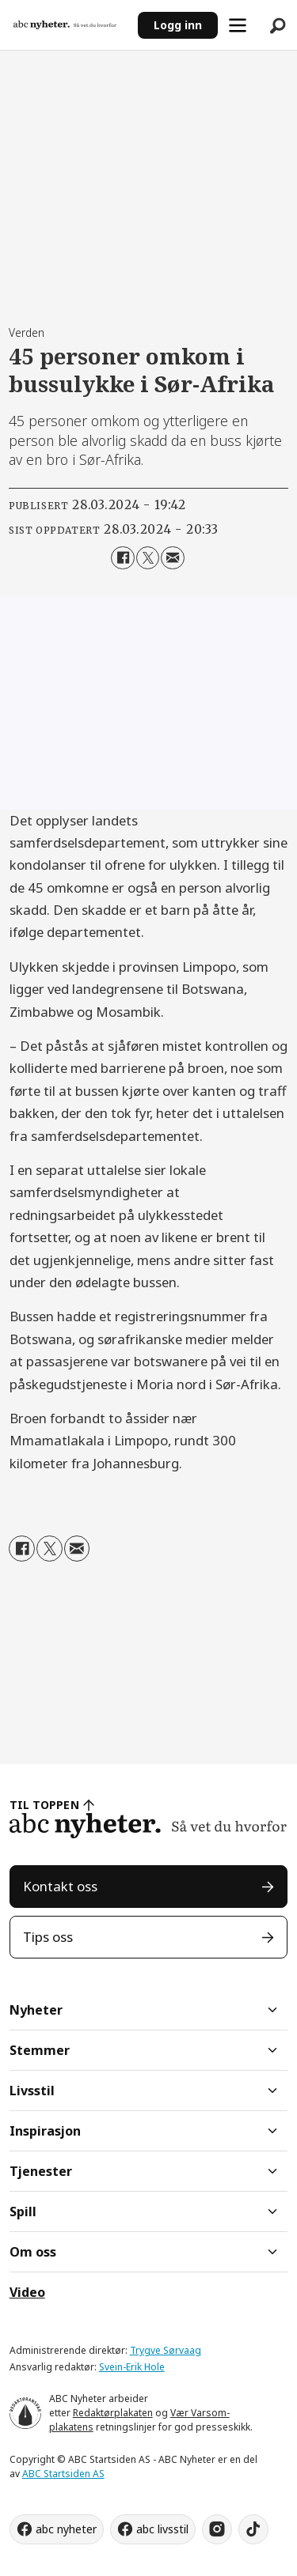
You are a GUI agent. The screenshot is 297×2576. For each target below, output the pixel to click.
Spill (23, 2211)
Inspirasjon (45, 2131)
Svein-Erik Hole (132, 2367)
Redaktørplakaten (113, 2412)
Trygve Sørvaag (165, 2350)
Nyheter (36, 2010)
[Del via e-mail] (172, 557)
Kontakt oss (60, 1886)
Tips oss (48, 1937)
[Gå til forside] (64, 24)
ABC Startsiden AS (63, 2473)
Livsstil (32, 2090)
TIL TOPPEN (44, 1804)
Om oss (33, 2252)
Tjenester (41, 2171)
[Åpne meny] (237, 25)
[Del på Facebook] (122, 557)
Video (27, 2292)
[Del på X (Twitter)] (147, 557)
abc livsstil (162, 2528)
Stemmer (40, 2050)
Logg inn (178, 24)
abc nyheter (66, 2528)
